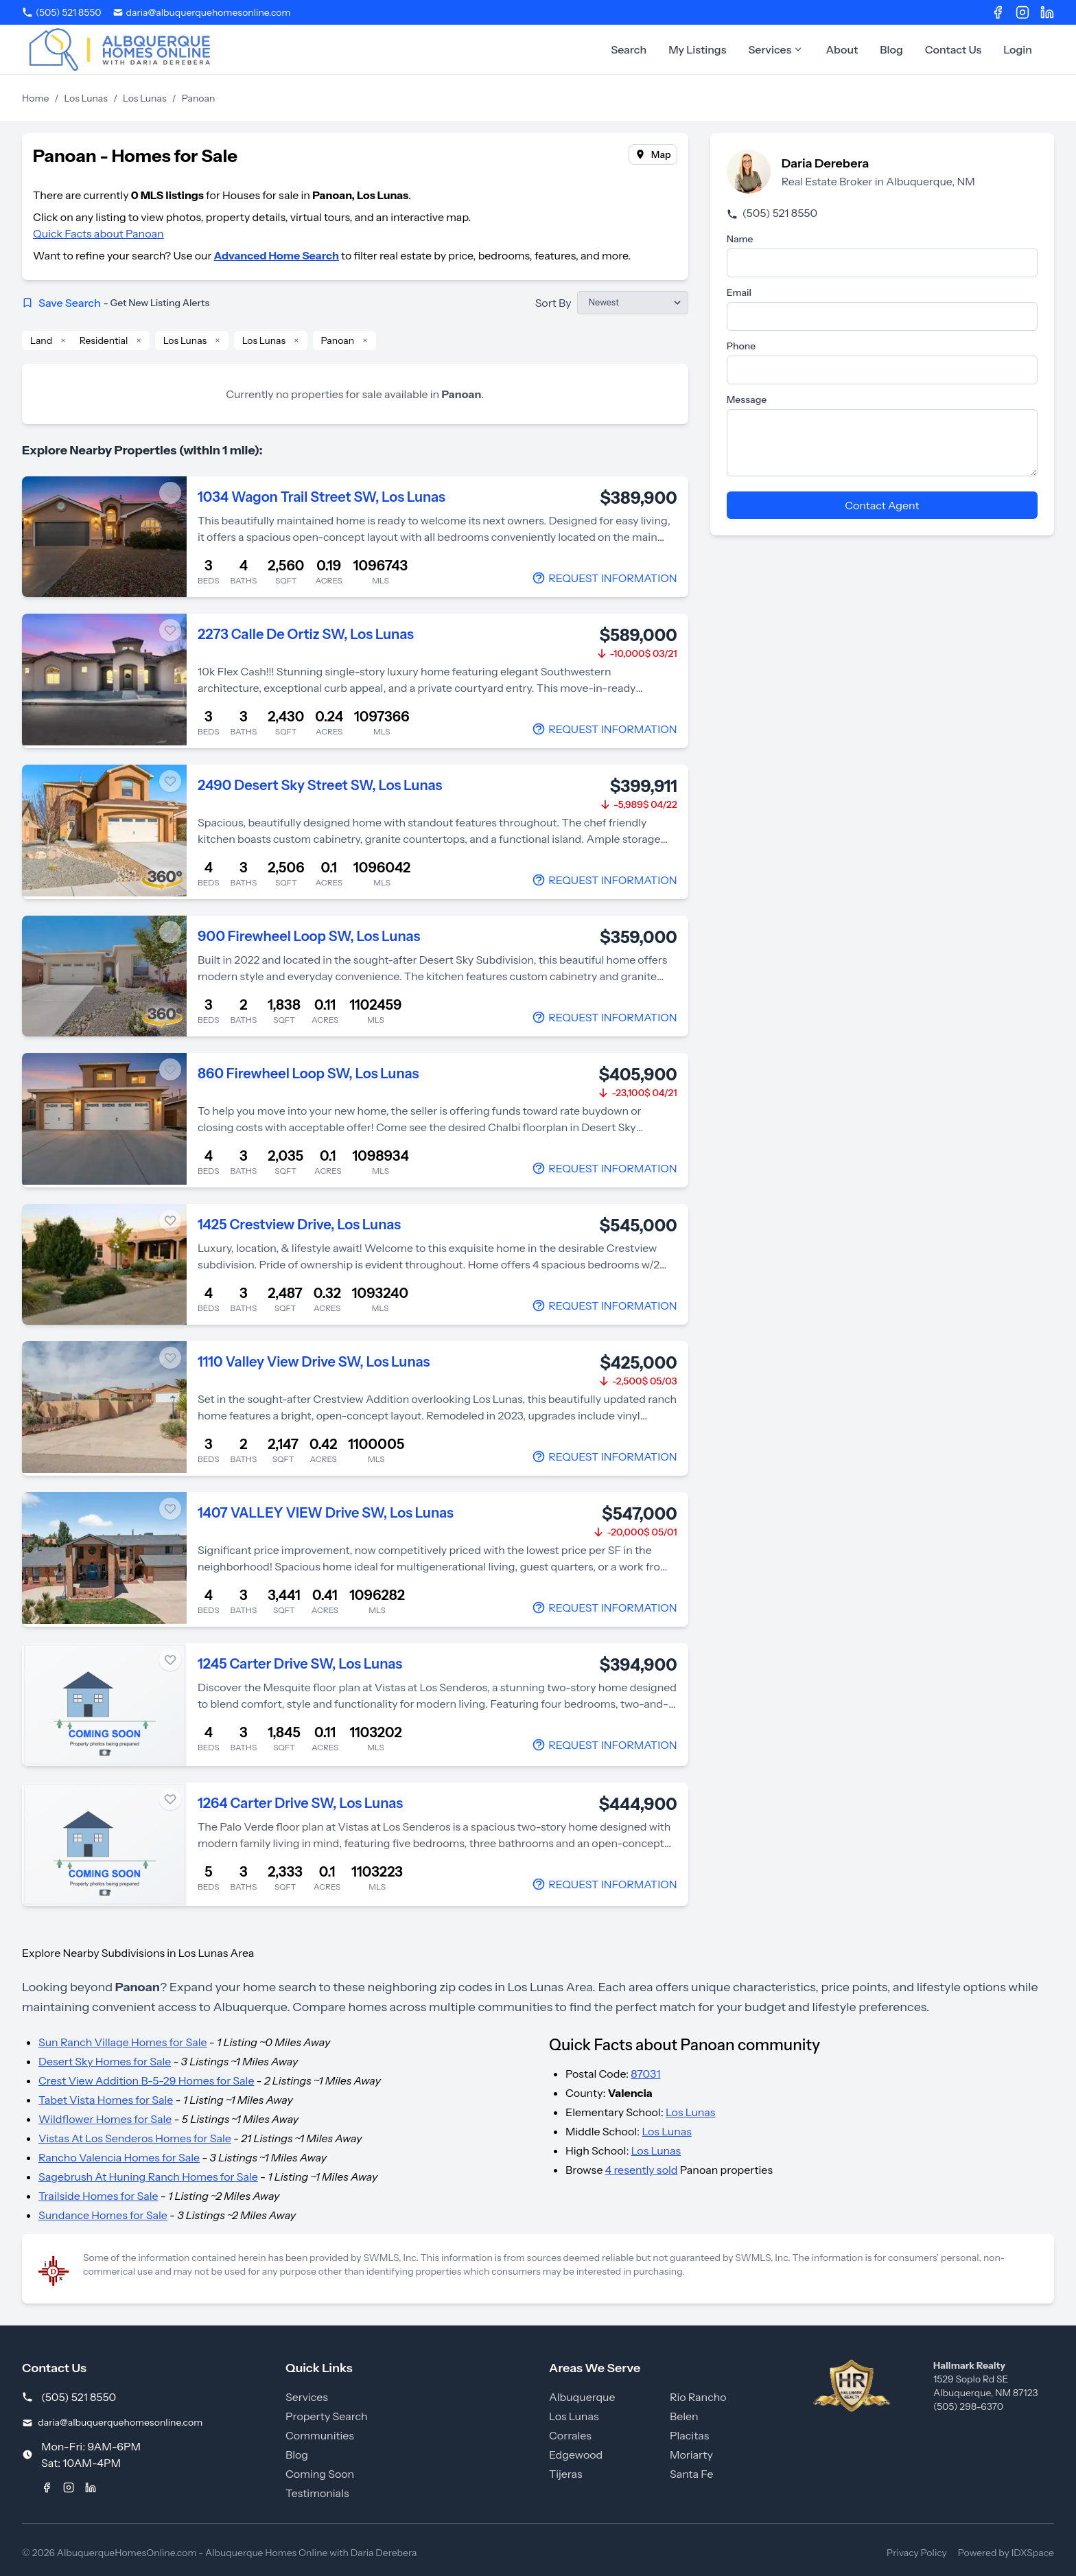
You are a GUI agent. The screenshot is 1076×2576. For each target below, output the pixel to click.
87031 (645, 2073)
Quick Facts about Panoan (98, 233)
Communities (319, 2435)
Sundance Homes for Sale (102, 2215)
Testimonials (317, 2493)
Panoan (338, 340)
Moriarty (691, 2454)
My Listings (697, 49)
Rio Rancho (698, 2397)
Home (35, 98)
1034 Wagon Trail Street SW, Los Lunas (321, 497)
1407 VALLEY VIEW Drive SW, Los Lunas (326, 1513)
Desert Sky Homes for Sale (104, 2061)
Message (747, 399)
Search (628, 49)
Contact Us (953, 49)
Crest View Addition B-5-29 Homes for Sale (146, 2080)
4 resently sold (641, 2170)
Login (1017, 49)
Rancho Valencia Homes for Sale (119, 2157)
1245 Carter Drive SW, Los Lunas (300, 1664)
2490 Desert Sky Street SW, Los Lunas (320, 785)
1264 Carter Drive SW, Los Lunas (300, 1803)
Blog (891, 49)
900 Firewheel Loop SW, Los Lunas (309, 936)
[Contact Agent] (604, 578)
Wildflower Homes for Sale (105, 2119)
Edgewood (576, 2454)
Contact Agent (882, 505)
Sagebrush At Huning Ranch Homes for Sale (148, 2176)
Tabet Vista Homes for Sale (105, 2100)
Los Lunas (86, 98)
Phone (741, 346)
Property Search (326, 2416)
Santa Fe (691, 2474)
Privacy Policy (917, 2552)
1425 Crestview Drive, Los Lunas (299, 1224)
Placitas (689, 2435)
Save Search (115, 303)
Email (739, 292)
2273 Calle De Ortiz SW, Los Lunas (306, 634)
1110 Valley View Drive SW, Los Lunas (314, 1362)
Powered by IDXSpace (1006, 2552)
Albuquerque (582, 2397)
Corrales (570, 2435)
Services (776, 49)
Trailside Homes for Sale (98, 2196)
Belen (684, 2416)
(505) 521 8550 (772, 213)
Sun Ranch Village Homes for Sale (122, 2042)
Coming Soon (319, 2474)
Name (740, 239)
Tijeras (566, 2474)
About (842, 49)
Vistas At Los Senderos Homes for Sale (134, 2138)
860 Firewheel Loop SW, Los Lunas (308, 1073)
